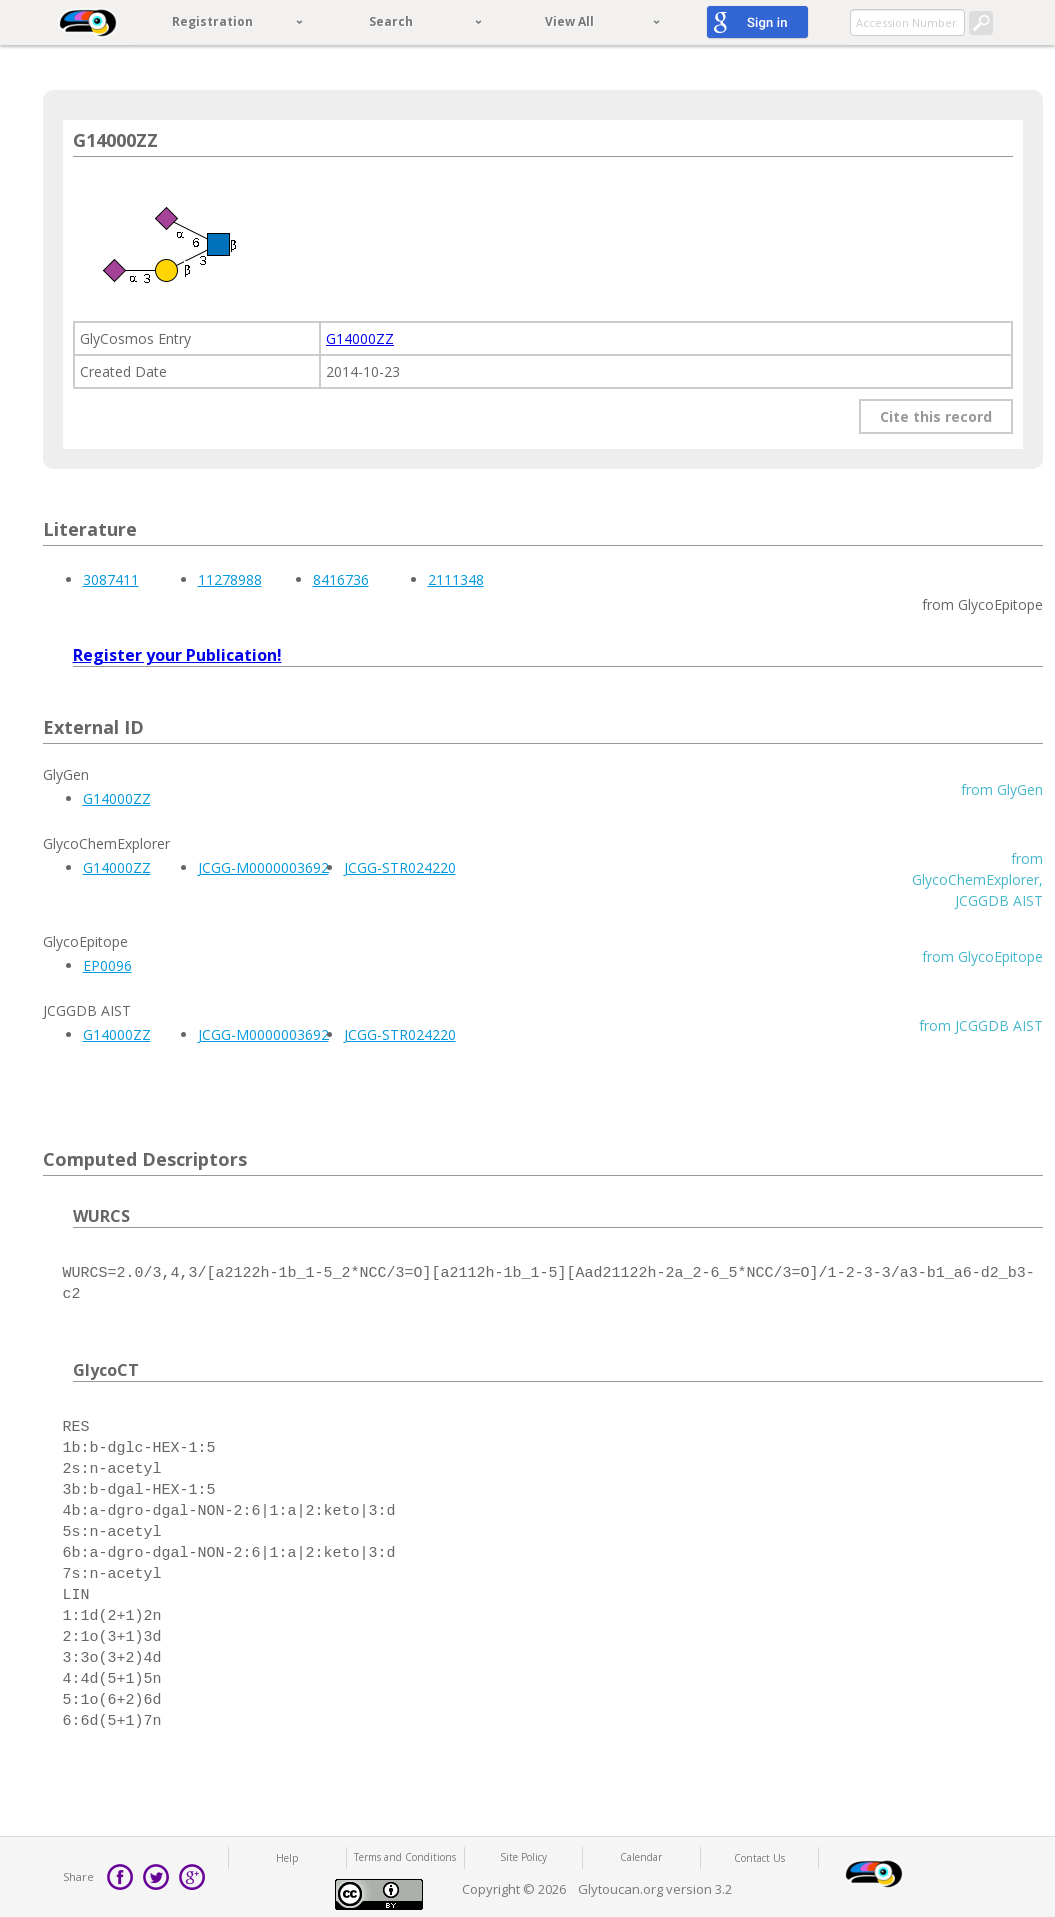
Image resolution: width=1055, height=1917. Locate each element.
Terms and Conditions (405, 1857)
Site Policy (523, 1857)
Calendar (641, 1857)
